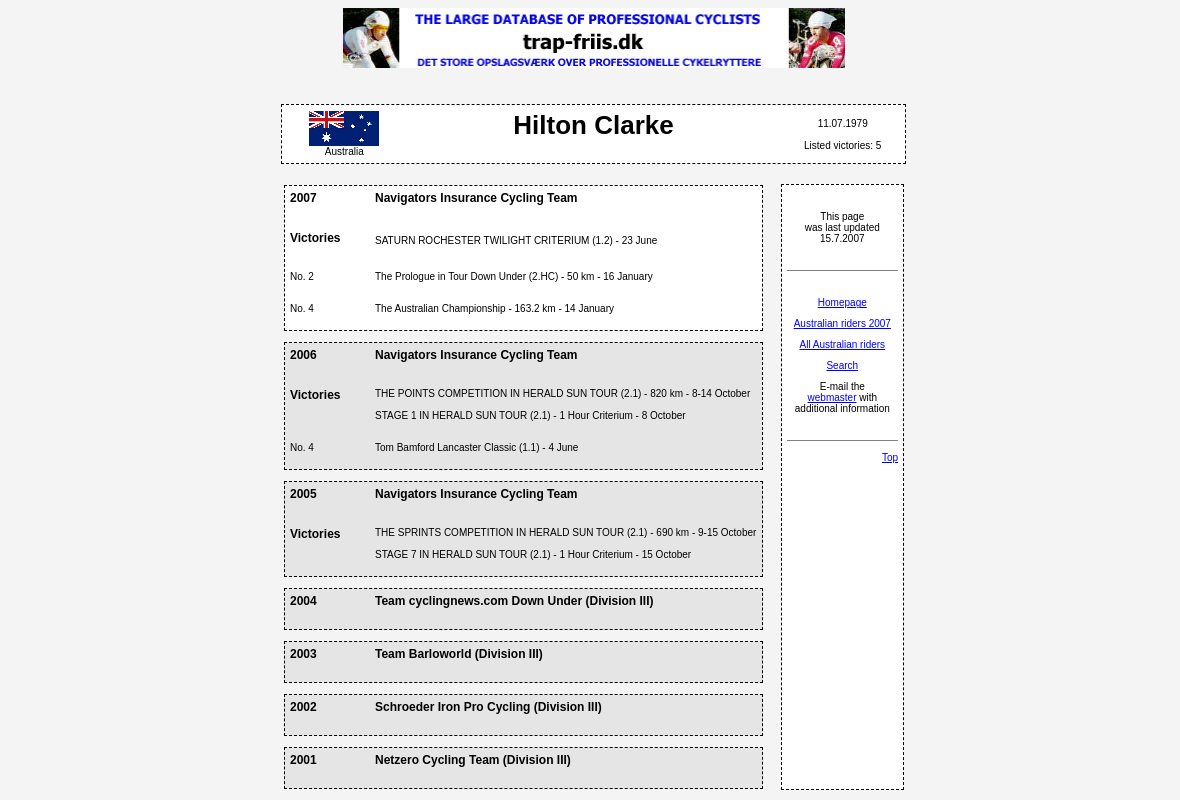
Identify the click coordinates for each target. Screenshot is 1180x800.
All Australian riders (843, 344)
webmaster (832, 397)
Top (890, 457)
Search (842, 365)
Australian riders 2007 (842, 323)
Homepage (842, 302)
